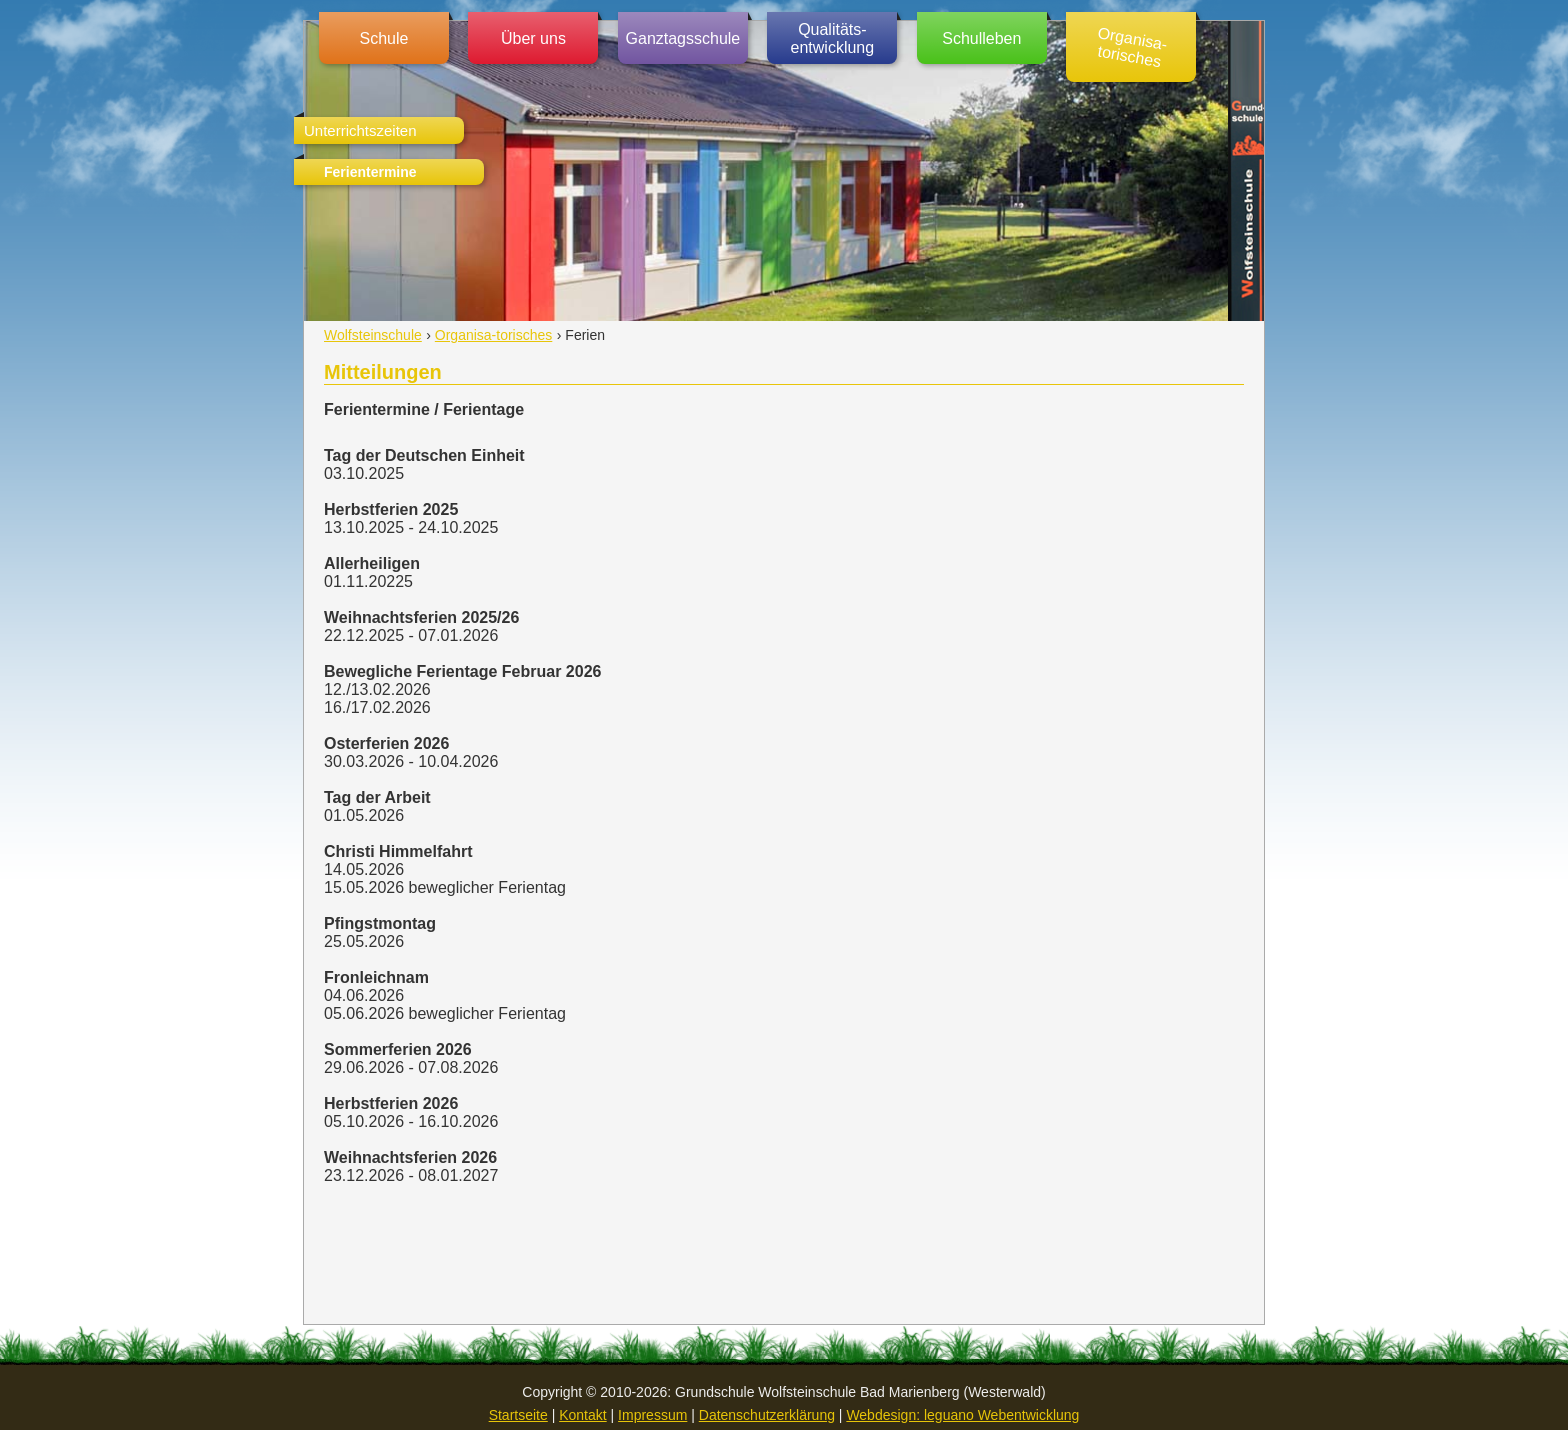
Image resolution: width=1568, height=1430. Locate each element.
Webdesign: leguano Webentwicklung (962, 1415)
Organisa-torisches (1133, 47)
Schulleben (981, 38)
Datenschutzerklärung (767, 1415)
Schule (384, 38)
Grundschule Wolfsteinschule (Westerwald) (1246, 171)
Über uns (533, 38)
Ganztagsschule (683, 38)
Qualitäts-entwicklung (833, 38)
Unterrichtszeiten (360, 130)
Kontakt (582, 1415)
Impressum (652, 1415)
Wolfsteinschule (373, 335)
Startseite (518, 1415)
